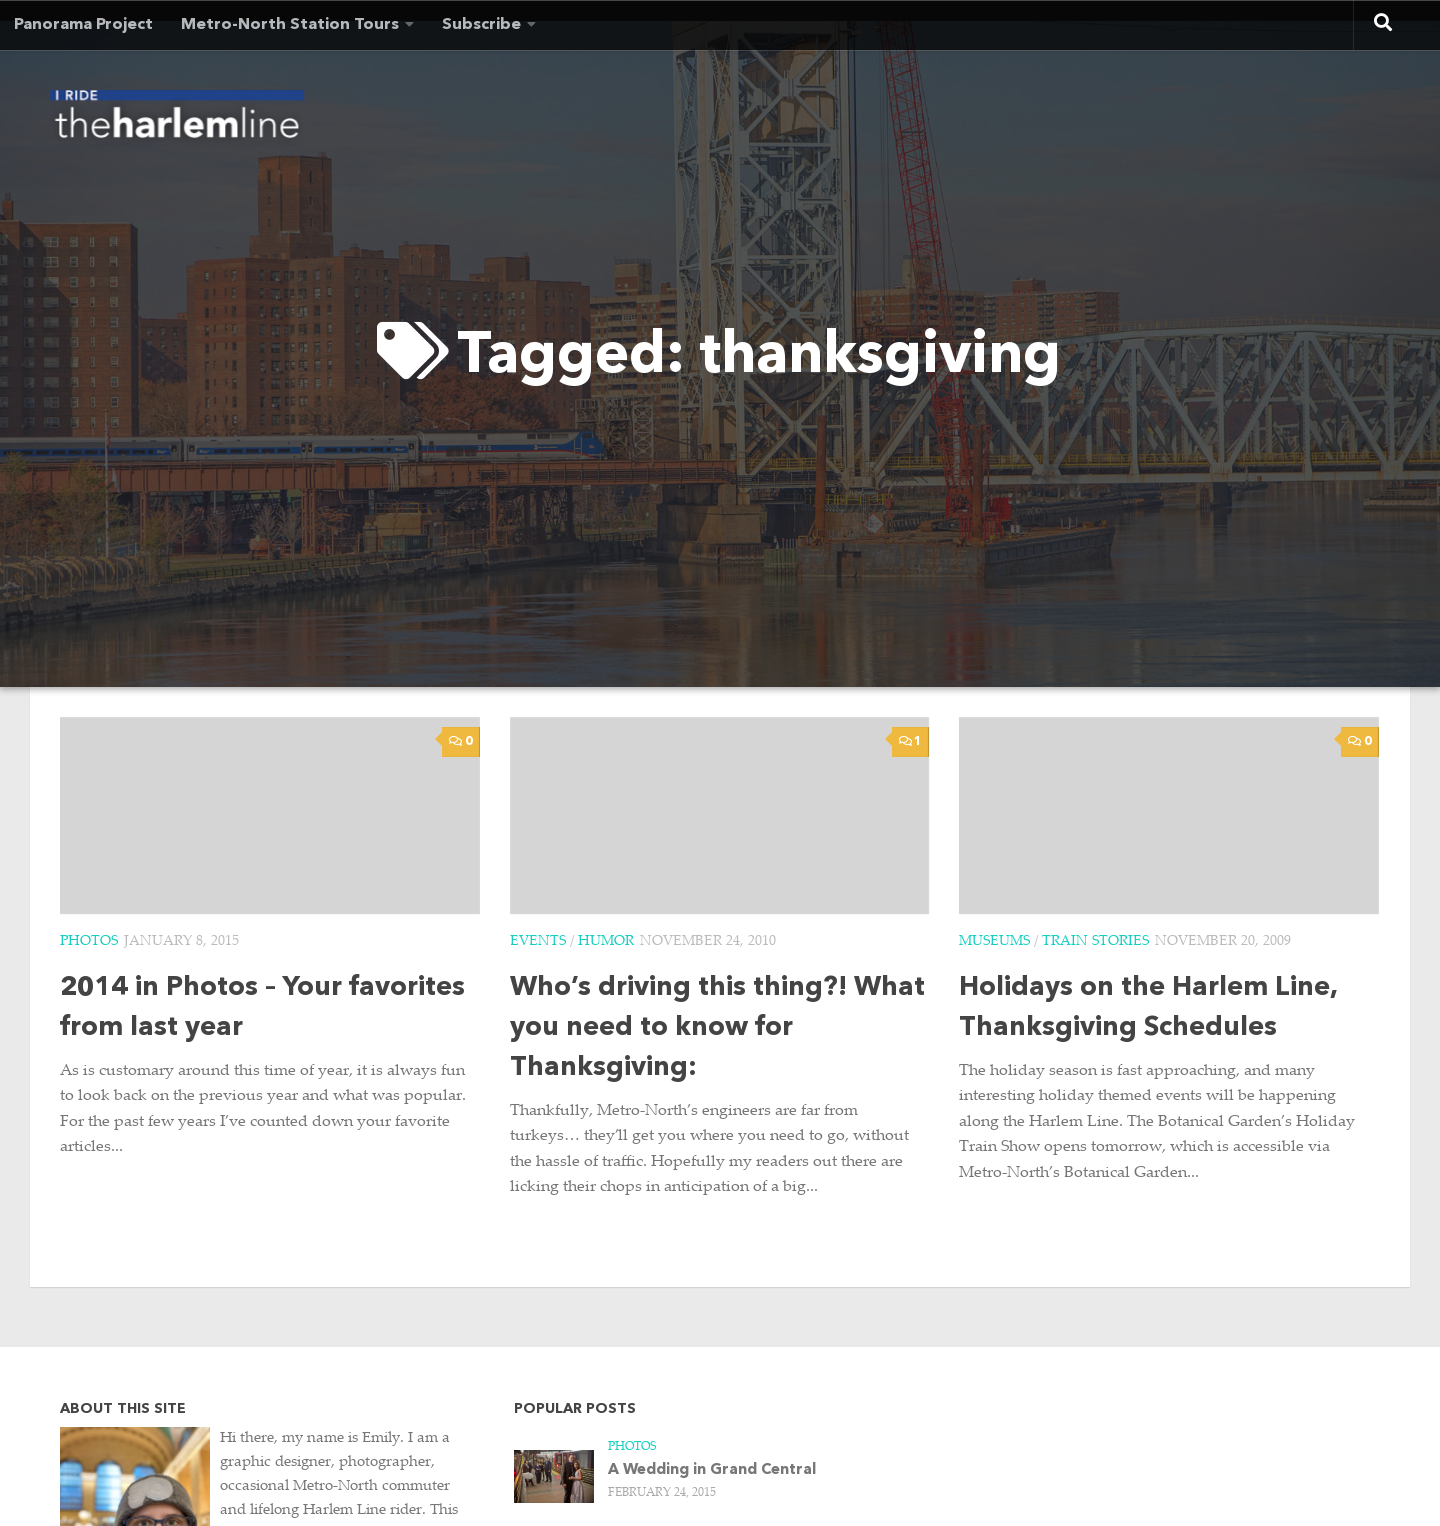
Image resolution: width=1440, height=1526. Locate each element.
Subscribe (481, 25)
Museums (994, 942)
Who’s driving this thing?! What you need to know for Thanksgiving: (717, 1028)
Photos (89, 942)
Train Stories (1095, 942)
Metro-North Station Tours (290, 25)
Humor (606, 942)
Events (538, 942)
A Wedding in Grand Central (712, 1470)
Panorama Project (83, 25)
